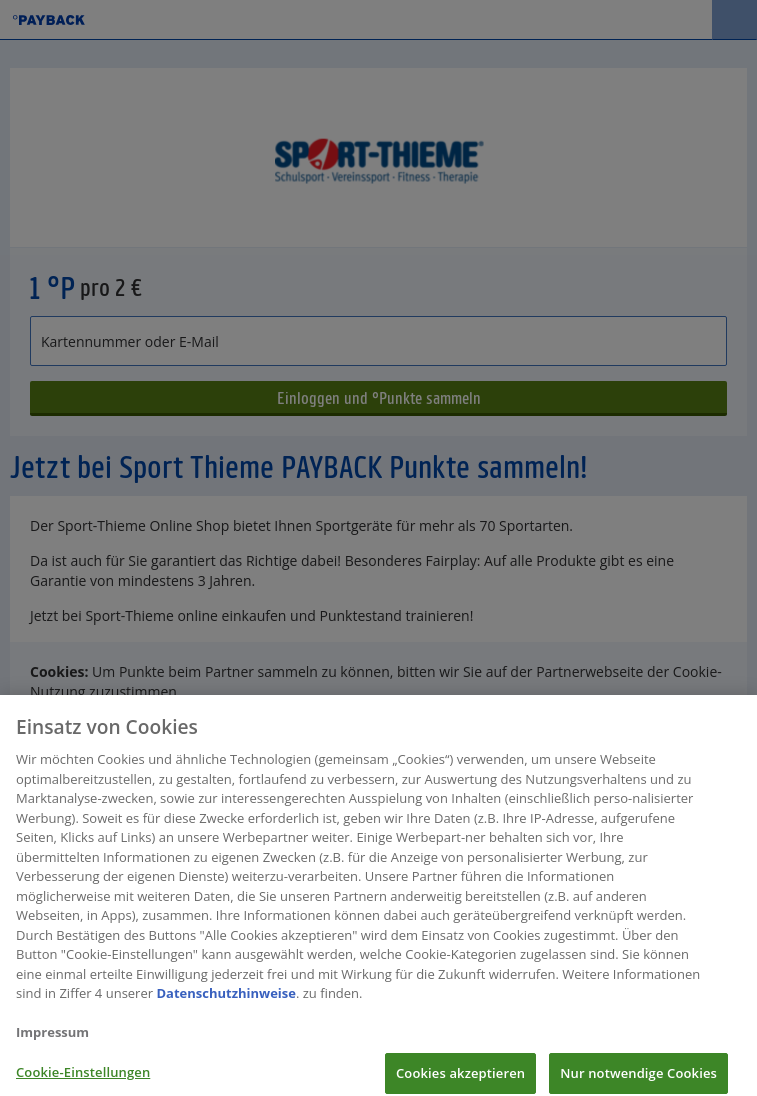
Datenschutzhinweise (226, 1000)
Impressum (52, 1039)
